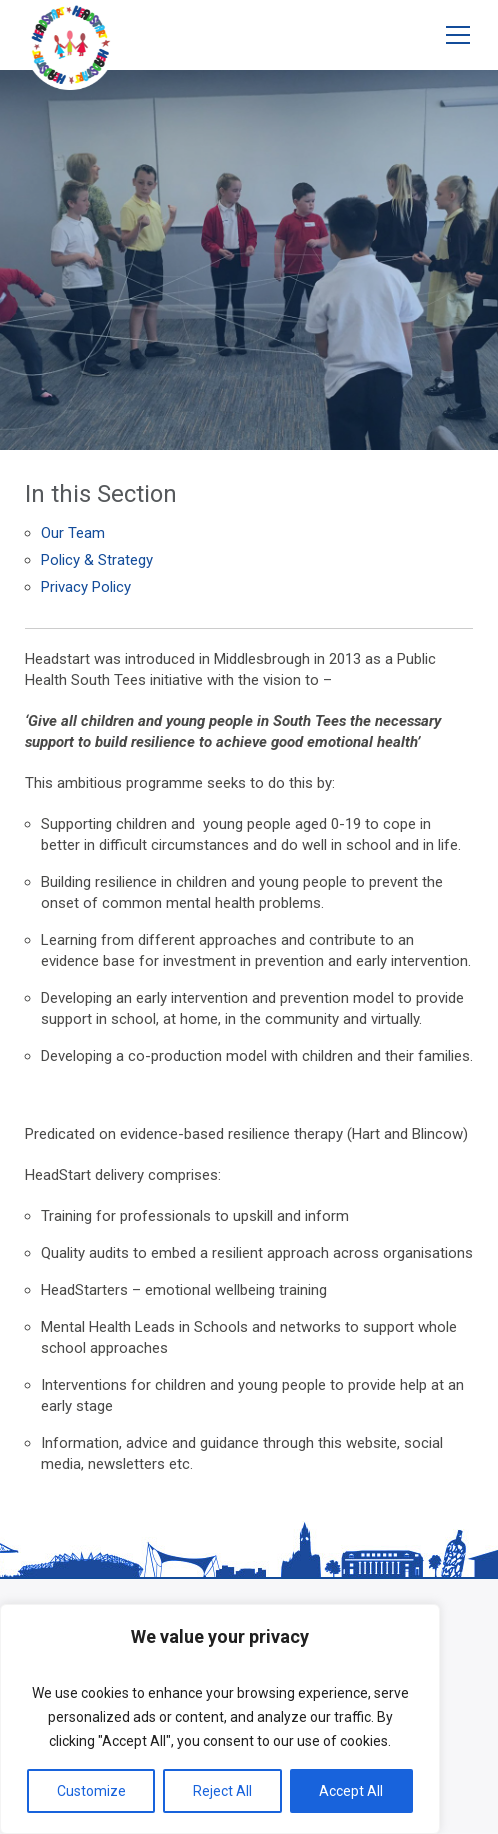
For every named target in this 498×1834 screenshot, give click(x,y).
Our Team (73, 533)
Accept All (351, 1791)
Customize (91, 1791)
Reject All (222, 1791)
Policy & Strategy (97, 560)
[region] (220, 1719)
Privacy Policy (86, 587)
